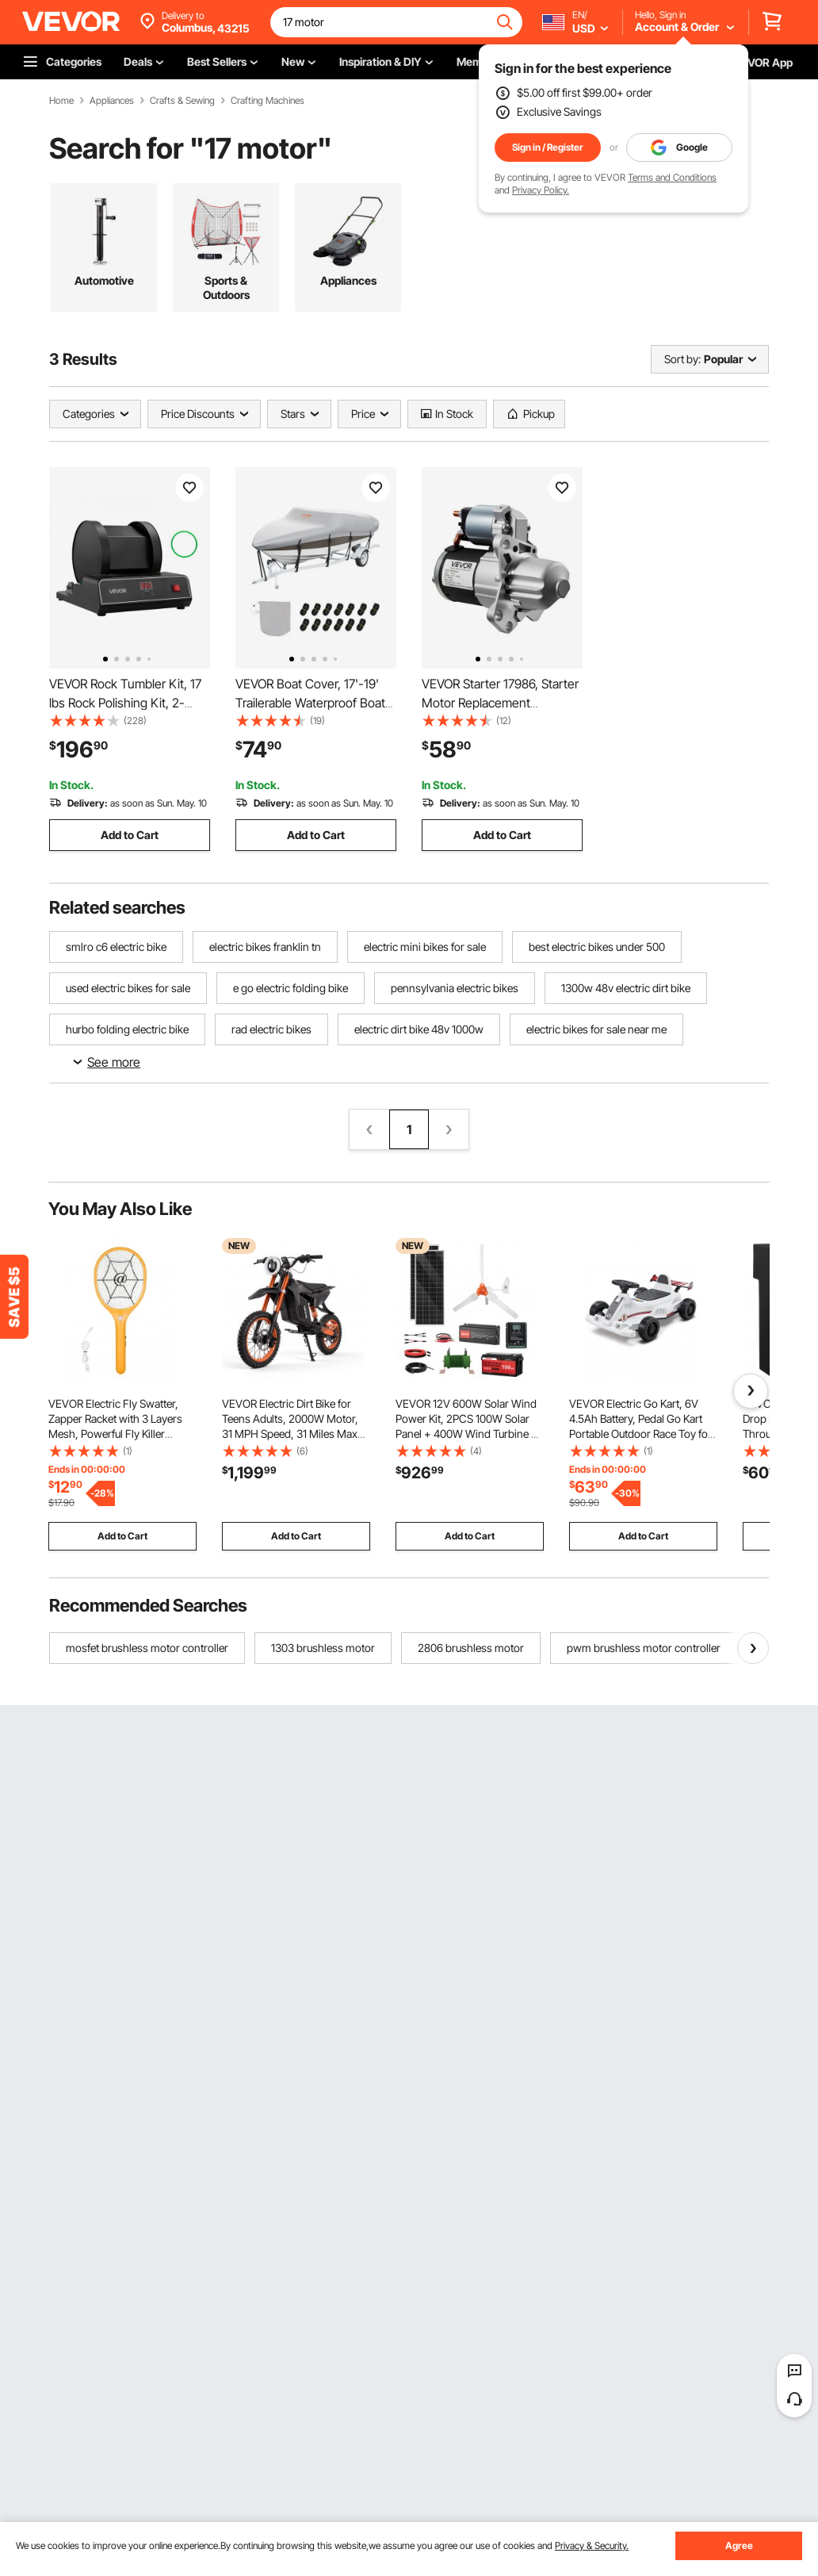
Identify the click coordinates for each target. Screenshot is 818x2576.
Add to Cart (130, 834)
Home (61, 100)
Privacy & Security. (592, 2545)
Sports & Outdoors (226, 287)
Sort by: (682, 359)
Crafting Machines (267, 100)
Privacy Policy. (540, 190)
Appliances (112, 100)
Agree (739, 2545)
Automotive (104, 280)
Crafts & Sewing (182, 100)
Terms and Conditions (672, 177)
